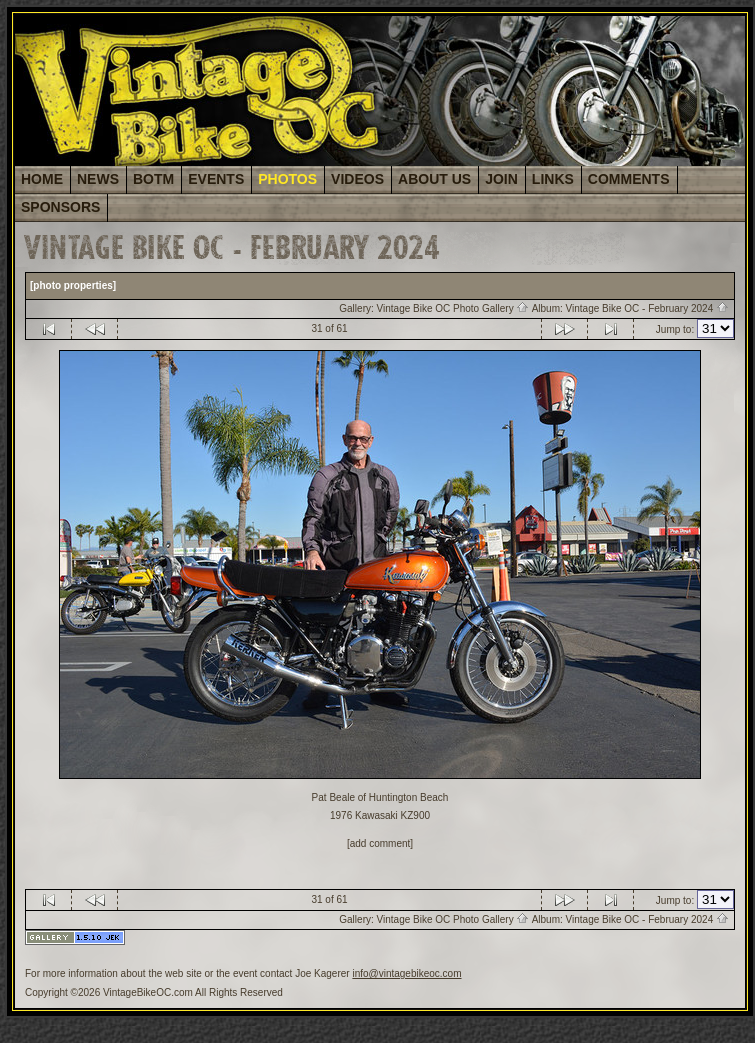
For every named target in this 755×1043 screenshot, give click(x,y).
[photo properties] (73, 285)
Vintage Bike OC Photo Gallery (453, 308)
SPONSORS (60, 207)
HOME (42, 179)
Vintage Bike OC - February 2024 (647, 308)
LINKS (553, 179)
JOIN (501, 179)
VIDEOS (357, 179)
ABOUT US (434, 179)
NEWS (98, 179)
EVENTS (216, 179)
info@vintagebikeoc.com (406, 973)
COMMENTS (629, 179)
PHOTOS (287, 179)
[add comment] (380, 843)
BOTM (153, 179)
